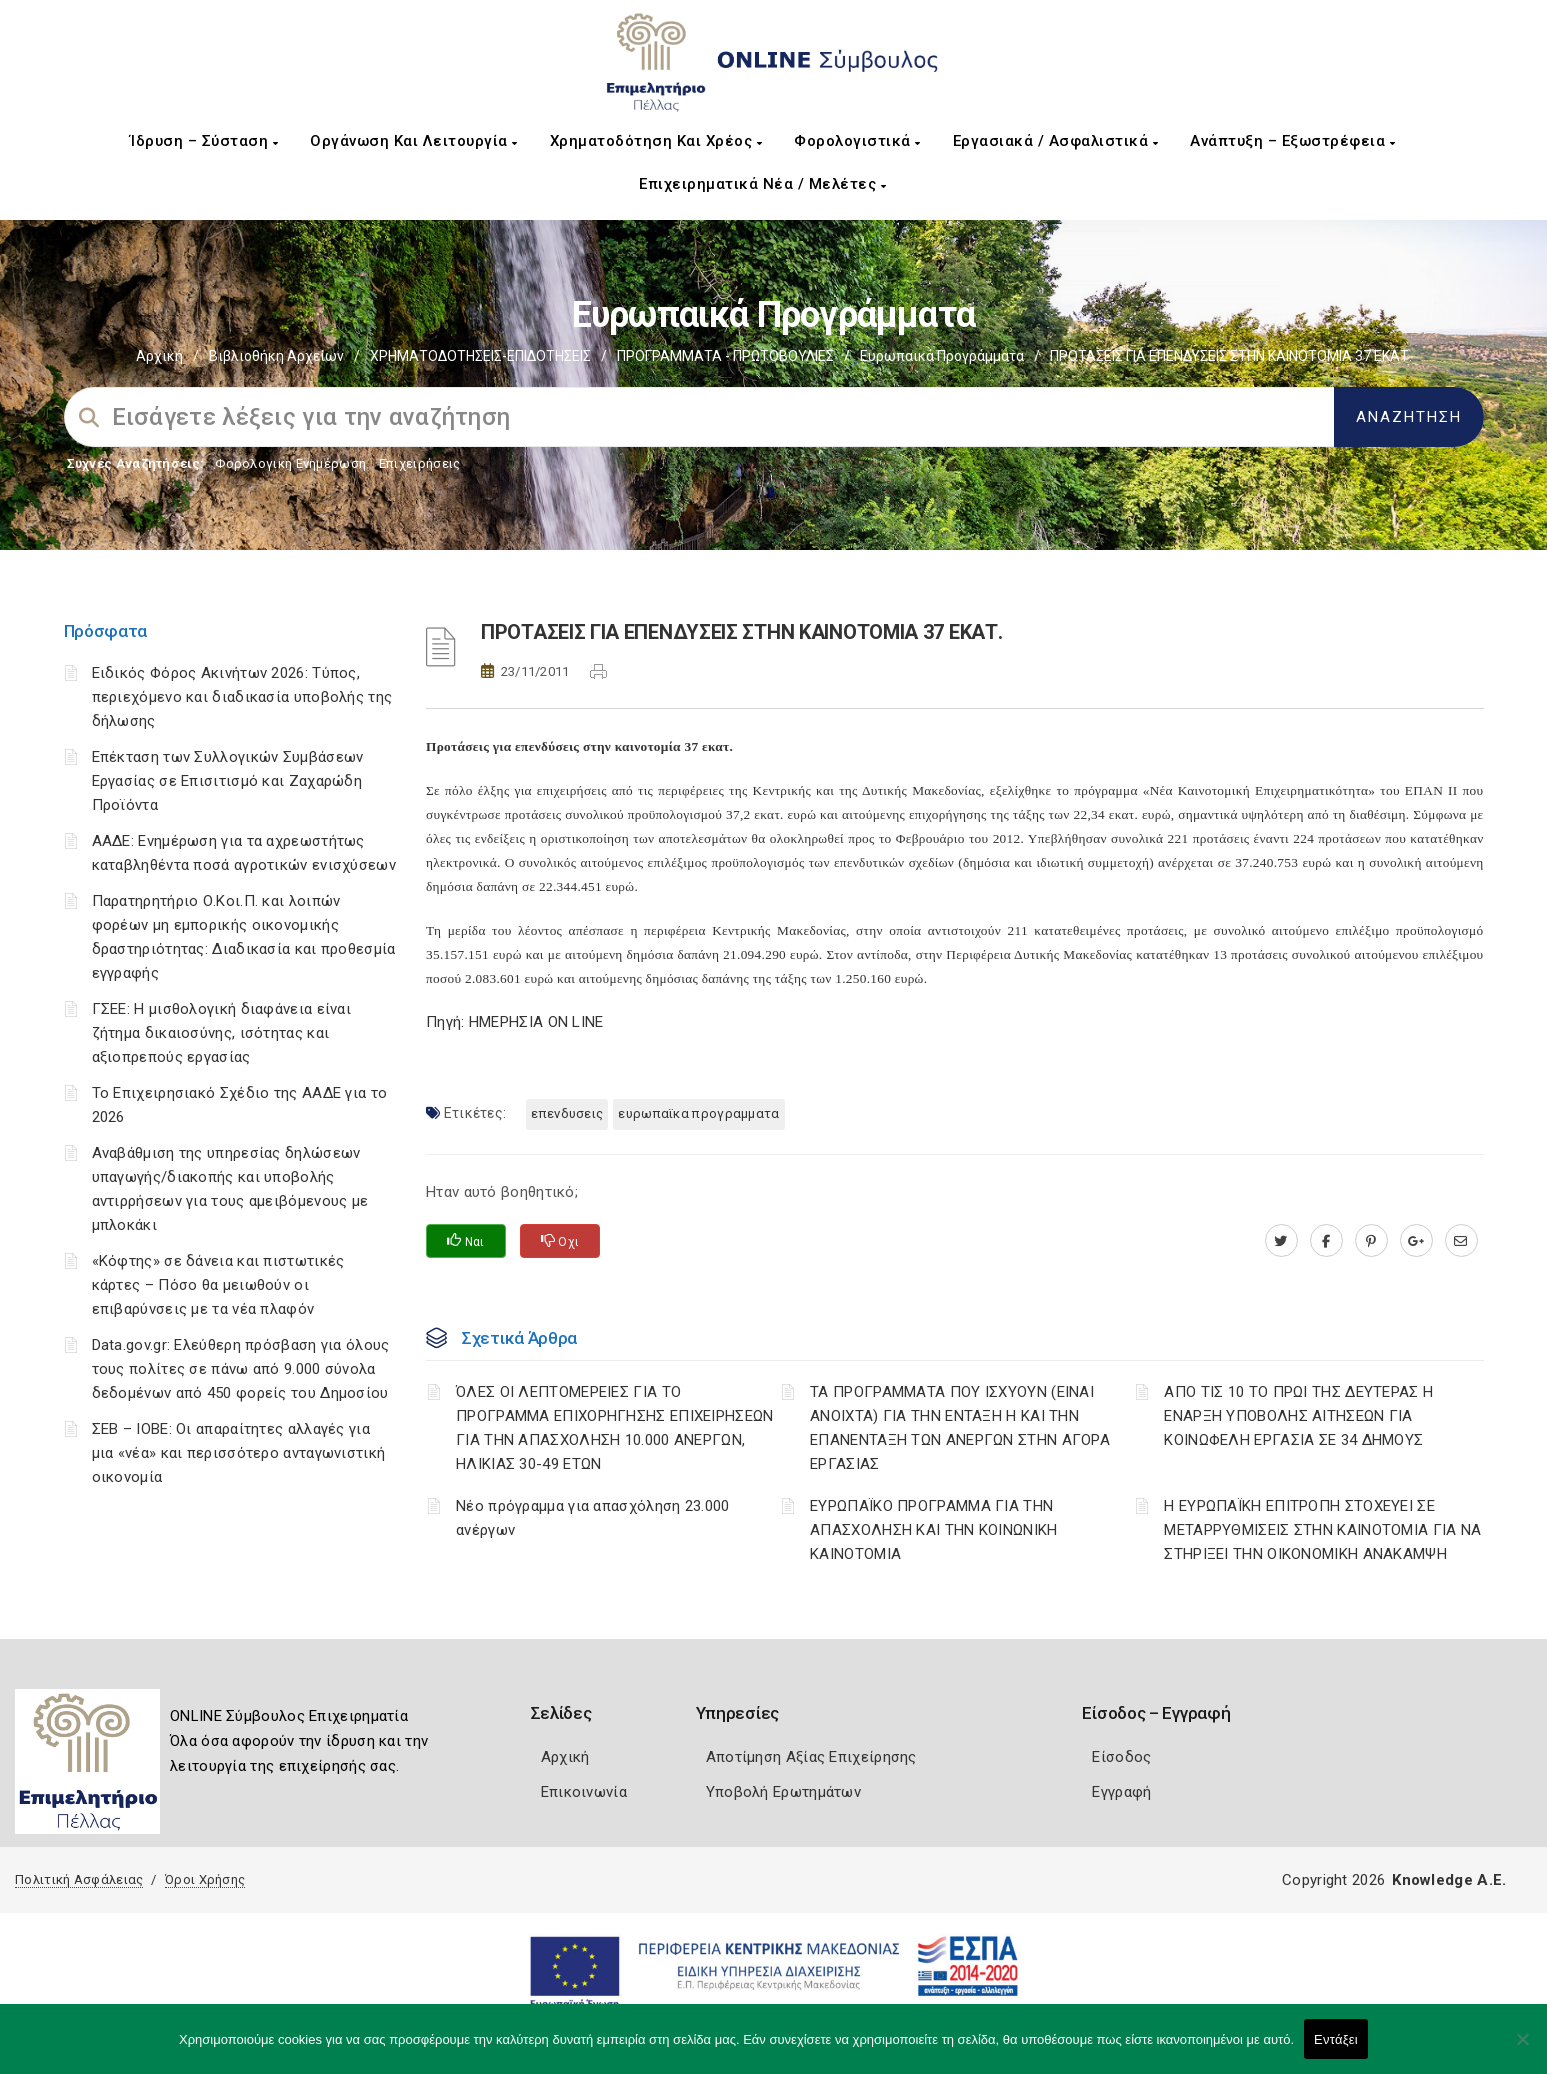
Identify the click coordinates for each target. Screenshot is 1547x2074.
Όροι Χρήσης (205, 1879)
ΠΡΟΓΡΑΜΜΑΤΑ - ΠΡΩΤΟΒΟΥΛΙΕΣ (725, 356)
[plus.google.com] (1416, 1241)
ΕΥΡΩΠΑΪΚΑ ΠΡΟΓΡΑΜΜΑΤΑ (698, 1113)
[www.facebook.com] (1326, 1241)
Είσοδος (1121, 1757)
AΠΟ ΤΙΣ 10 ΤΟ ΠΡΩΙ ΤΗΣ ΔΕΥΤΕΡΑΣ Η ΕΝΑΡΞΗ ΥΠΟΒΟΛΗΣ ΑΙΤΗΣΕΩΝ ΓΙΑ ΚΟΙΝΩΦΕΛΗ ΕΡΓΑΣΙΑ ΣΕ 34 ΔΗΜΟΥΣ (1298, 1416)
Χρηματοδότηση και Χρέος (656, 141)
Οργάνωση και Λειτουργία (414, 141)
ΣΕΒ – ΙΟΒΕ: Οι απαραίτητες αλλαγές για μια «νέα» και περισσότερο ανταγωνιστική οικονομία (239, 1453)
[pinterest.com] (1371, 1241)
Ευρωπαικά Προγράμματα (942, 356)
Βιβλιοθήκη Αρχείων (276, 356)
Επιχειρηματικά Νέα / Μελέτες (762, 184)
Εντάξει (1336, 2039)
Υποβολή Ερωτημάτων (783, 1792)
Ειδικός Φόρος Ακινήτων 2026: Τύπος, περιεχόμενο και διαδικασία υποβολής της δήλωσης (242, 697)
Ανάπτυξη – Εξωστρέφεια (1292, 141)
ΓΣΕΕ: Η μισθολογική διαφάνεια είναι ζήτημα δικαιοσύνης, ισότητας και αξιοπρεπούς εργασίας (222, 1033)
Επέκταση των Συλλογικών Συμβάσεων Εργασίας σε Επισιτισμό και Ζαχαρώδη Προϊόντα (228, 781)
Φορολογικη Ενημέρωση (290, 463)
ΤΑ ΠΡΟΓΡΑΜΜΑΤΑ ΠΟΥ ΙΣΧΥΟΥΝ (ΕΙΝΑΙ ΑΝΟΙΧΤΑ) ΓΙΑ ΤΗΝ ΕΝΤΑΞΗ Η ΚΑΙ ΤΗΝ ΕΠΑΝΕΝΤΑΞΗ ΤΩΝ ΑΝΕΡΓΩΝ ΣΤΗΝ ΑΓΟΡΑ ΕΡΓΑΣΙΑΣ (960, 1428)
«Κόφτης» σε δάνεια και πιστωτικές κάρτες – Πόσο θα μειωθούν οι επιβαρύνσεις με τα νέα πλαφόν (218, 1285)
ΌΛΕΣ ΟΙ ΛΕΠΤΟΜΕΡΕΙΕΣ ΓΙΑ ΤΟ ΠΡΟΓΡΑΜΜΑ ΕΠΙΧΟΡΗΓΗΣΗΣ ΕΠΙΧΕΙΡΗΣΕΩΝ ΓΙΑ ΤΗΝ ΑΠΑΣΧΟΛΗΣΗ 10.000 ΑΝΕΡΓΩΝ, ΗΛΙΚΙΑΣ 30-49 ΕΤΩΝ (615, 1428)
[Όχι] (1522, 2049)
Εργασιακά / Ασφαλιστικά (1056, 141)
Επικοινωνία (584, 1792)
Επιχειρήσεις (420, 463)
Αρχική (159, 356)
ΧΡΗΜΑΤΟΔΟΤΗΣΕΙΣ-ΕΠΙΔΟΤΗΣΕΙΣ (480, 356)
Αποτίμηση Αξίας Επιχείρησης (811, 1757)
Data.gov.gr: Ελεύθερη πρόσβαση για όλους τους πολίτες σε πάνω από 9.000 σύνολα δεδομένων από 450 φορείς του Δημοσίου (241, 1369)
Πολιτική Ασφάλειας (79, 1879)
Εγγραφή (1121, 1792)
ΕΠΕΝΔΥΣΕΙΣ (567, 1113)
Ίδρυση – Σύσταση (204, 141)
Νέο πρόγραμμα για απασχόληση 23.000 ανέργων (593, 1518)
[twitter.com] (1281, 1241)
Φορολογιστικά (857, 141)
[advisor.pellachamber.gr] (1461, 1241)
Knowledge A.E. (1449, 1880)
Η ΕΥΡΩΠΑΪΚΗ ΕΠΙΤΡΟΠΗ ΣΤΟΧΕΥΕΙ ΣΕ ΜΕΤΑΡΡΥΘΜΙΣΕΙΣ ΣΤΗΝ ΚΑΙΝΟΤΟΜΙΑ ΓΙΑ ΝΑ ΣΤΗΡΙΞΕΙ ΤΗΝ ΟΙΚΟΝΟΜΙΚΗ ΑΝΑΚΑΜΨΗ (1322, 1530)
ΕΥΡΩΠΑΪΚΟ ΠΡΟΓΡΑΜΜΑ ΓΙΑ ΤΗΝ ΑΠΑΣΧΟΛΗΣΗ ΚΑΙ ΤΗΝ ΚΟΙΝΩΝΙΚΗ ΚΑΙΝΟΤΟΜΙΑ (933, 1530)
